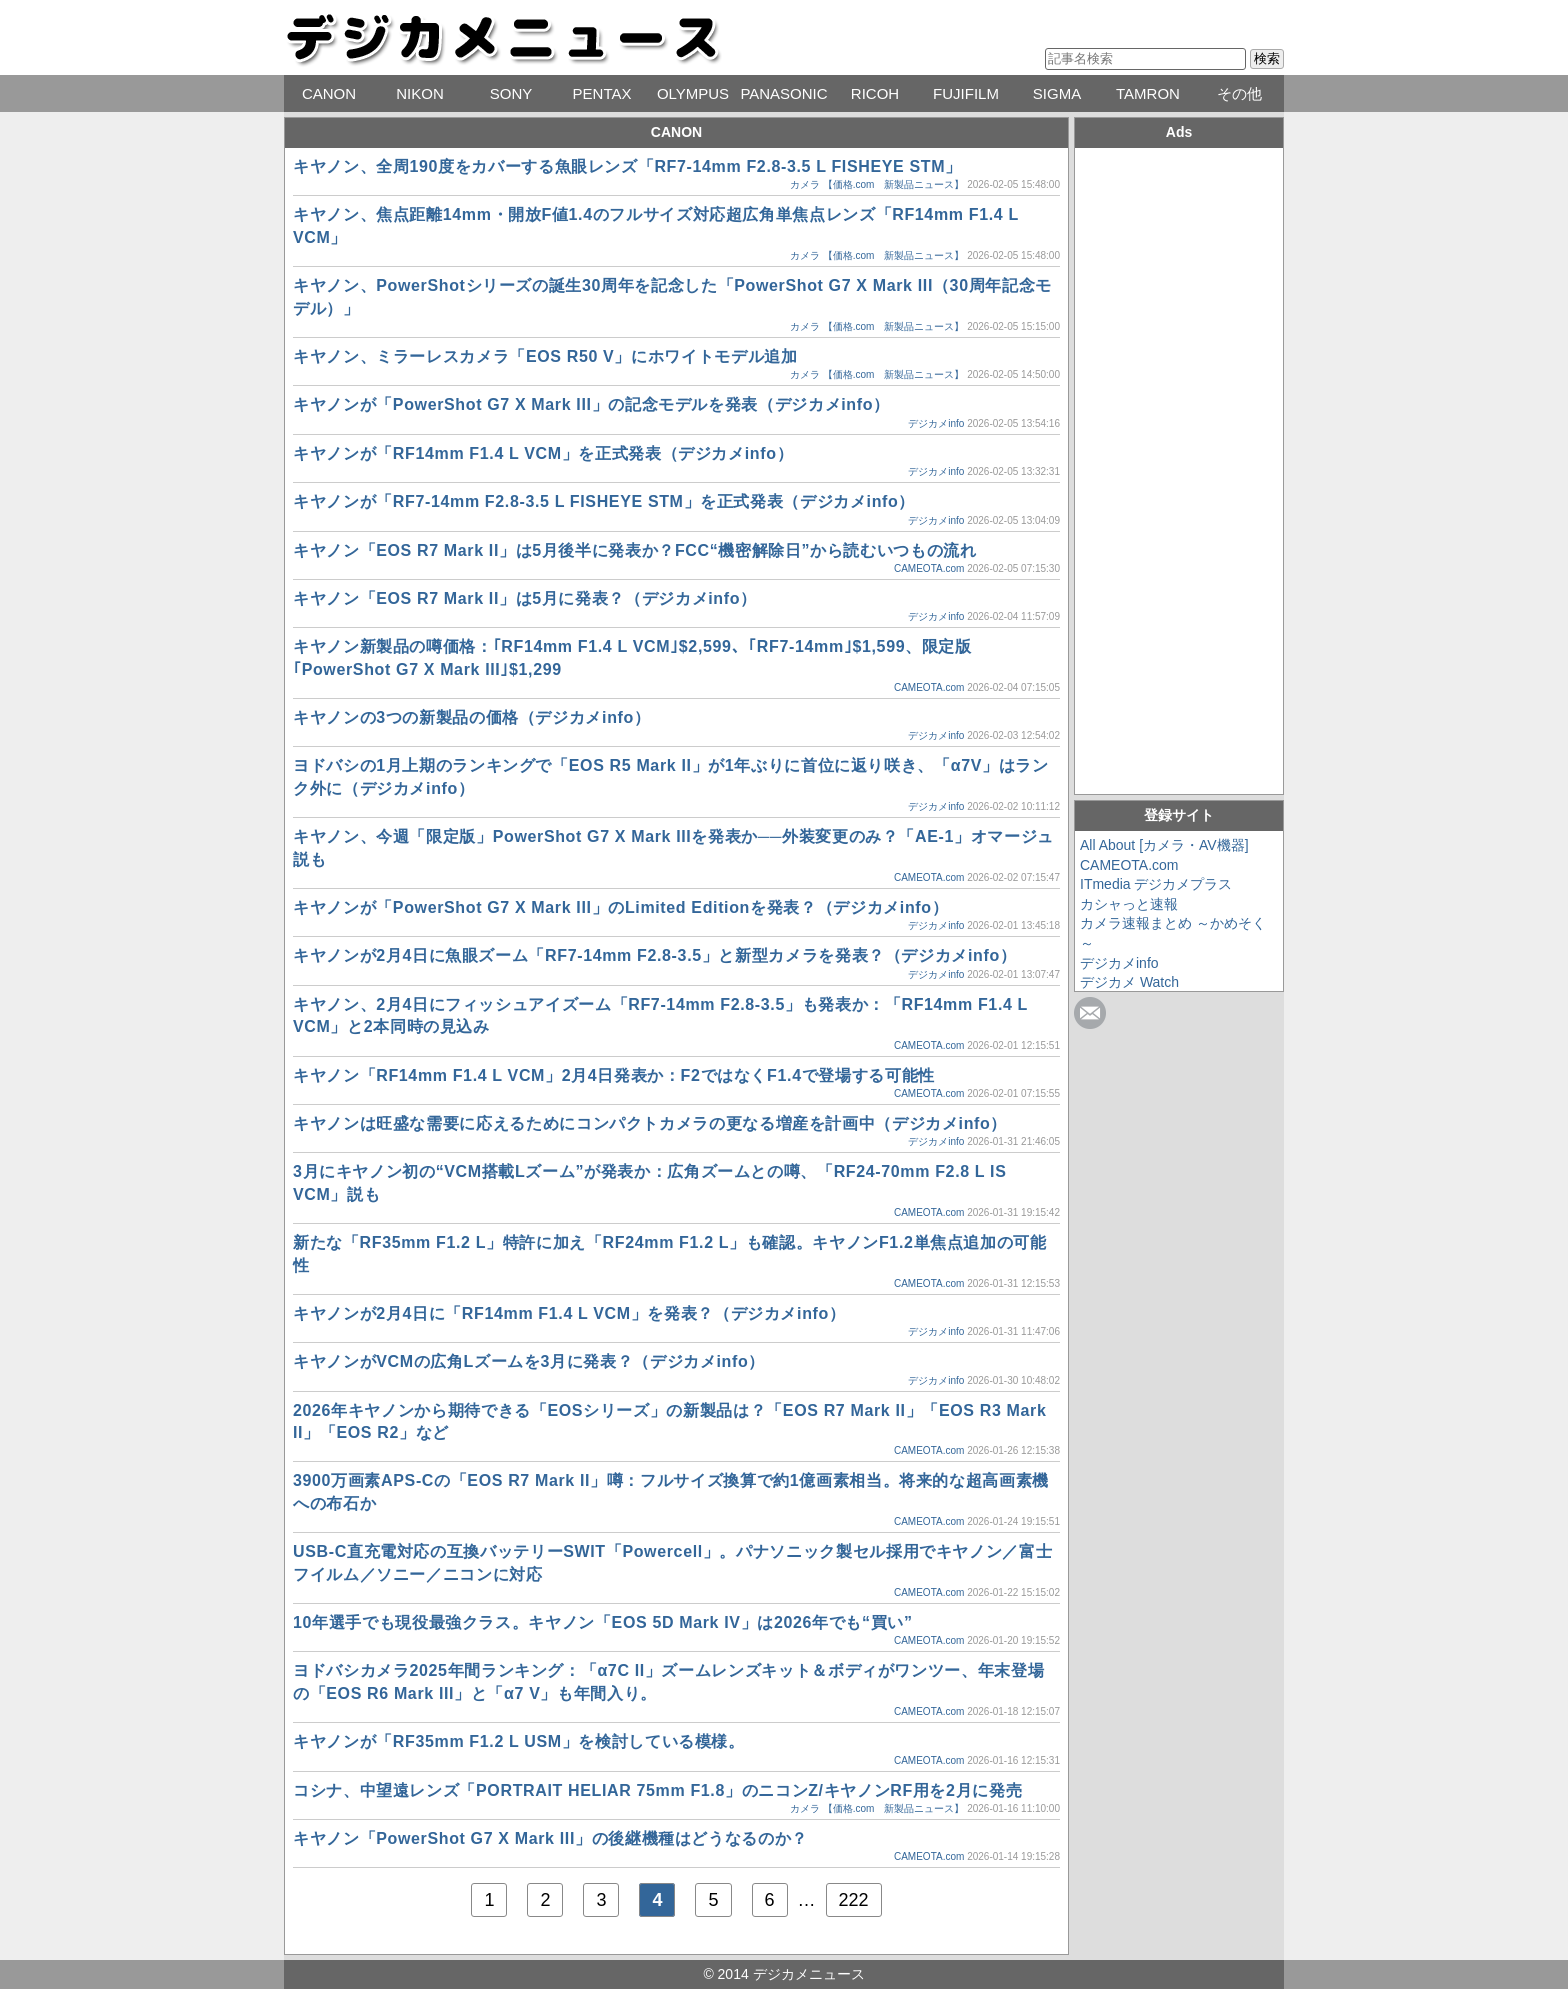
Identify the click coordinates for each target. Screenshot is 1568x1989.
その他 (1239, 93)
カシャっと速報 (1129, 904)
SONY (511, 93)
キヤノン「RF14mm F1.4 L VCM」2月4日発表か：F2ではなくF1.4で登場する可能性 (614, 1075)
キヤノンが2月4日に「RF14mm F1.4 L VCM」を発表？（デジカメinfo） (569, 1313)
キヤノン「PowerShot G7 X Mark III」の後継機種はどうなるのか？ (550, 1838)
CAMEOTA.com (929, 568)
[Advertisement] (1179, 468)
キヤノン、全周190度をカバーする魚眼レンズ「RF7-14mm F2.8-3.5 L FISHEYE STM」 (627, 166)
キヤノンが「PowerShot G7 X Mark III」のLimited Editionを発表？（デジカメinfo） (620, 907)
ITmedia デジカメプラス (1156, 884)
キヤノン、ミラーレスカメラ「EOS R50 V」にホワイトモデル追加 (545, 356)
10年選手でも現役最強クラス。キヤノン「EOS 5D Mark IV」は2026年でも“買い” (603, 1622)
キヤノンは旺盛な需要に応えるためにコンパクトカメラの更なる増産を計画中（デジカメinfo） (650, 1123)
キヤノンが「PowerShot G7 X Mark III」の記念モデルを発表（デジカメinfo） (591, 404)
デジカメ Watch (1129, 982)
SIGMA (1057, 93)
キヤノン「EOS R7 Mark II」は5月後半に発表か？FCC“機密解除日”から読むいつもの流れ (635, 550)
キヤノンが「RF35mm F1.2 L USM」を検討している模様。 (519, 1741)
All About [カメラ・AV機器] (1164, 845)
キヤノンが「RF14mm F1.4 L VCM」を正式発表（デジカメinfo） (543, 453)
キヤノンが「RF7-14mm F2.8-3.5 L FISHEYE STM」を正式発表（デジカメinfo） (604, 501)
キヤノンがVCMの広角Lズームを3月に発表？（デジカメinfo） (529, 1361)
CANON (329, 93)
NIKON (420, 93)
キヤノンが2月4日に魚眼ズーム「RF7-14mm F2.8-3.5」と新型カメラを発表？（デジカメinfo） (655, 955)
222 (854, 1900)
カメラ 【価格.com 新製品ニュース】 (877, 184)
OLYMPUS (693, 93)
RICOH (875, 93)
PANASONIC (783, 93)
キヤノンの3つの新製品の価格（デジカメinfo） (472, 717)
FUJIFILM (966, 93)
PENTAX (602, 93)
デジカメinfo (936, 423)
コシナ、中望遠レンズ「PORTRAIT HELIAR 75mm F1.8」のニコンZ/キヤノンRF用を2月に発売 (657, 1790)
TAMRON (1148, 93)
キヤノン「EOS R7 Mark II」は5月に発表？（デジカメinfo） (525, 598)
